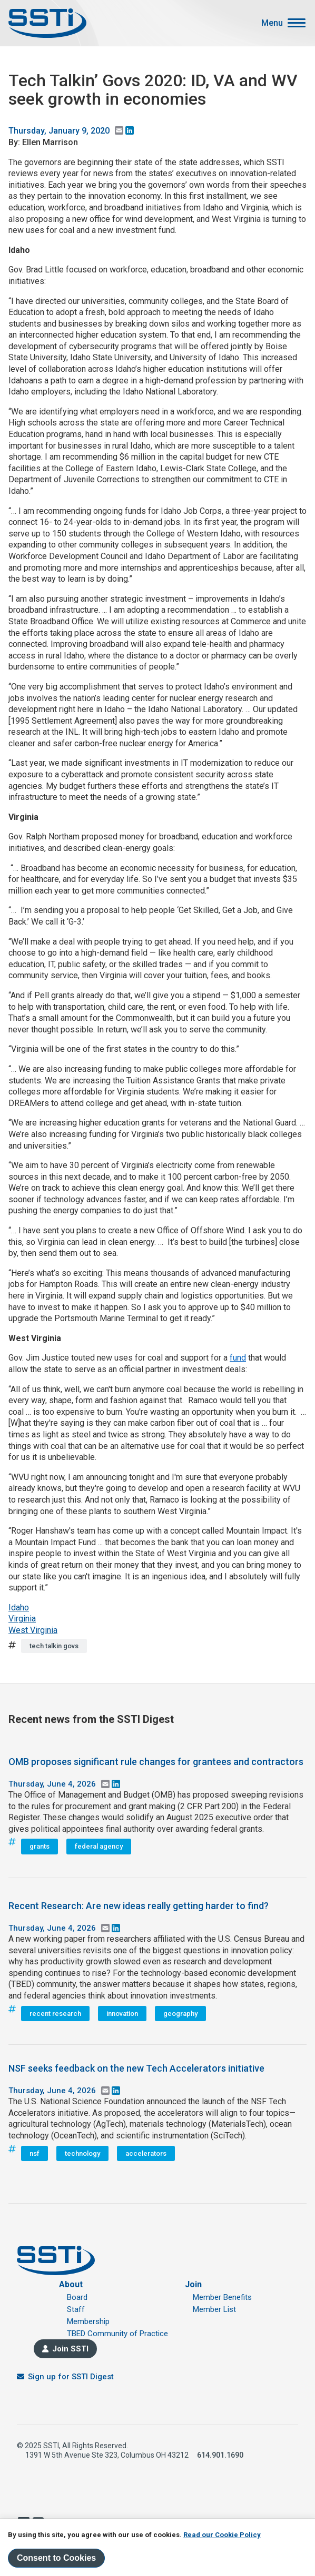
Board (77, 2297)
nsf (34, 2153)
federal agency (99, 1846)
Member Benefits (222, 2297)
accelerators (145, 2153)
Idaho (18, 1607)
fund (238, 1358)
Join (193, 2284)
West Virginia (32, 1630)
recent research (55, 2013)
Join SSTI (70, 2349)
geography (180, 2013)
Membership (88, 2321)
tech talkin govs (53, 1646)
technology (82, 2153)
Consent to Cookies (56, 2557)
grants (39, 1846)
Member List (214, 2309)
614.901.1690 (220, 2455)
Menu (272, 23)
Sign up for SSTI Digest (71, 2376)
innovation (122, 2013)
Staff (76, 2309)
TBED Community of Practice (117, 2333)
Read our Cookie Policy (222, 2535)
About (71, 2284)
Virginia (22, 1619)
